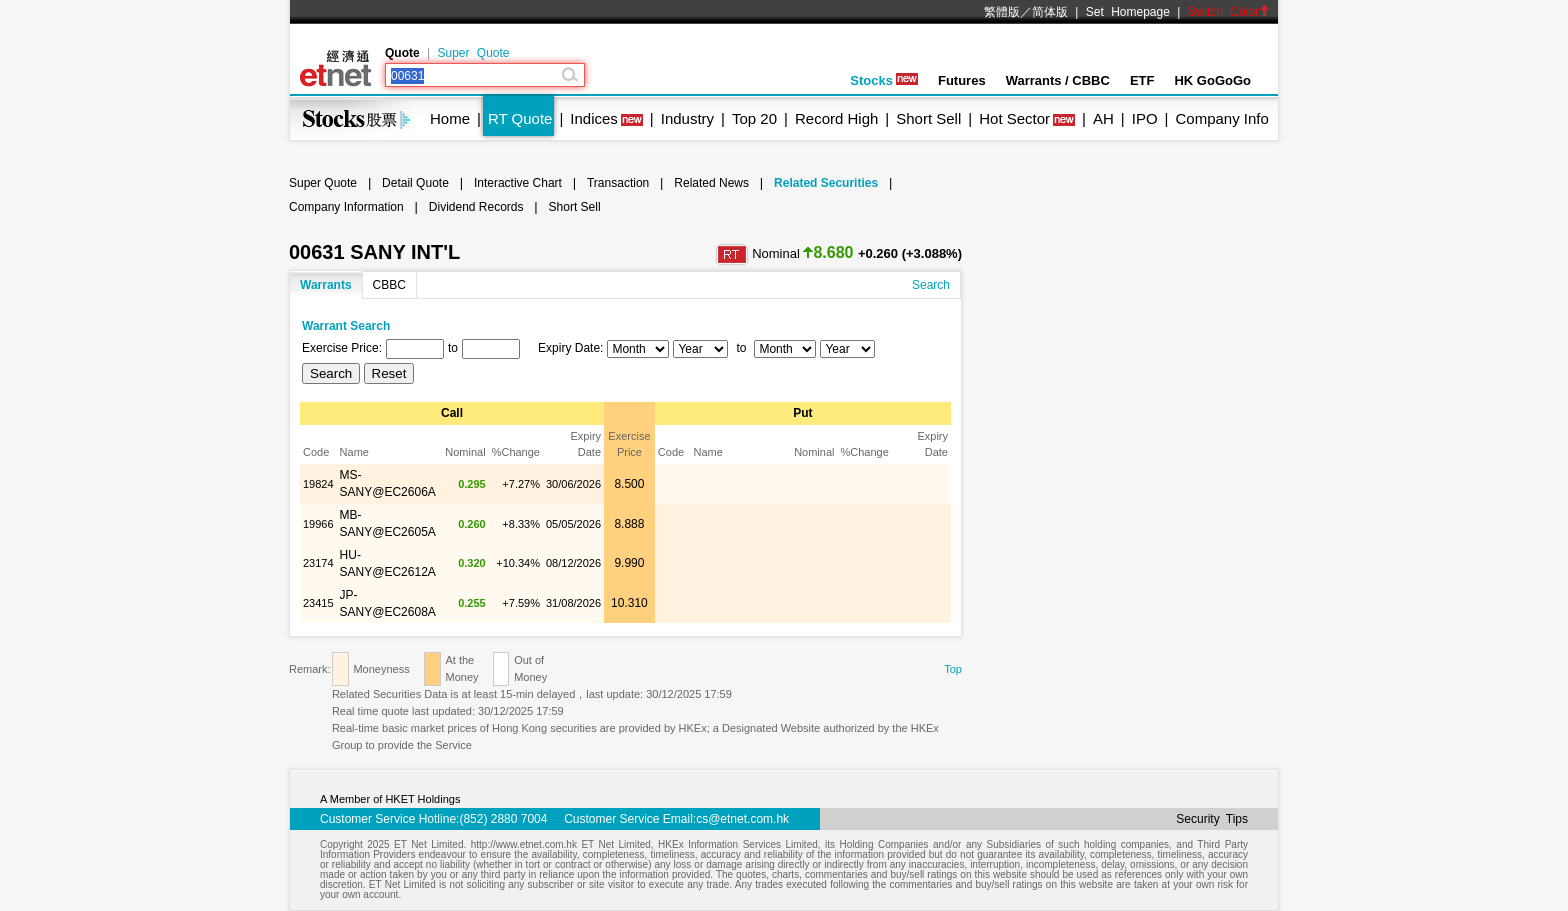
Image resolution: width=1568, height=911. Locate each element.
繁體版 (1002, 12)
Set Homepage (1128, 12)
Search (931, 285)
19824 (318, 484)
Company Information (346, 207)
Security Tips (1212, 819)
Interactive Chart (518, 183)
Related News (711, 183)
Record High (836, 118)
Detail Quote (415, 183)
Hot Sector (1014, 118)
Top (953, 669)
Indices (594, 118)
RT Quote (520, 118)
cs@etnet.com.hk (742, 819)
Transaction (618, 183)
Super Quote (473, 53)
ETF (1142, 80)
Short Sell (928, 118)
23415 (318, 603)
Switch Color (1229, 12)
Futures (962, 80)
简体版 (1050, 12)
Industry (687, 118)
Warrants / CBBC (1058, 80)
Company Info (1221, 118)
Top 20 (754, 118)
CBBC (389, 285)
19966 (318, 524)
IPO (1145, 118)
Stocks (884, 80)
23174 (318, 563)
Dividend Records (476, 207)
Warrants (326, 285)
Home (450, 118)
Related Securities (826, 183)
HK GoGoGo (1212, 80)
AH (1103, 118)
